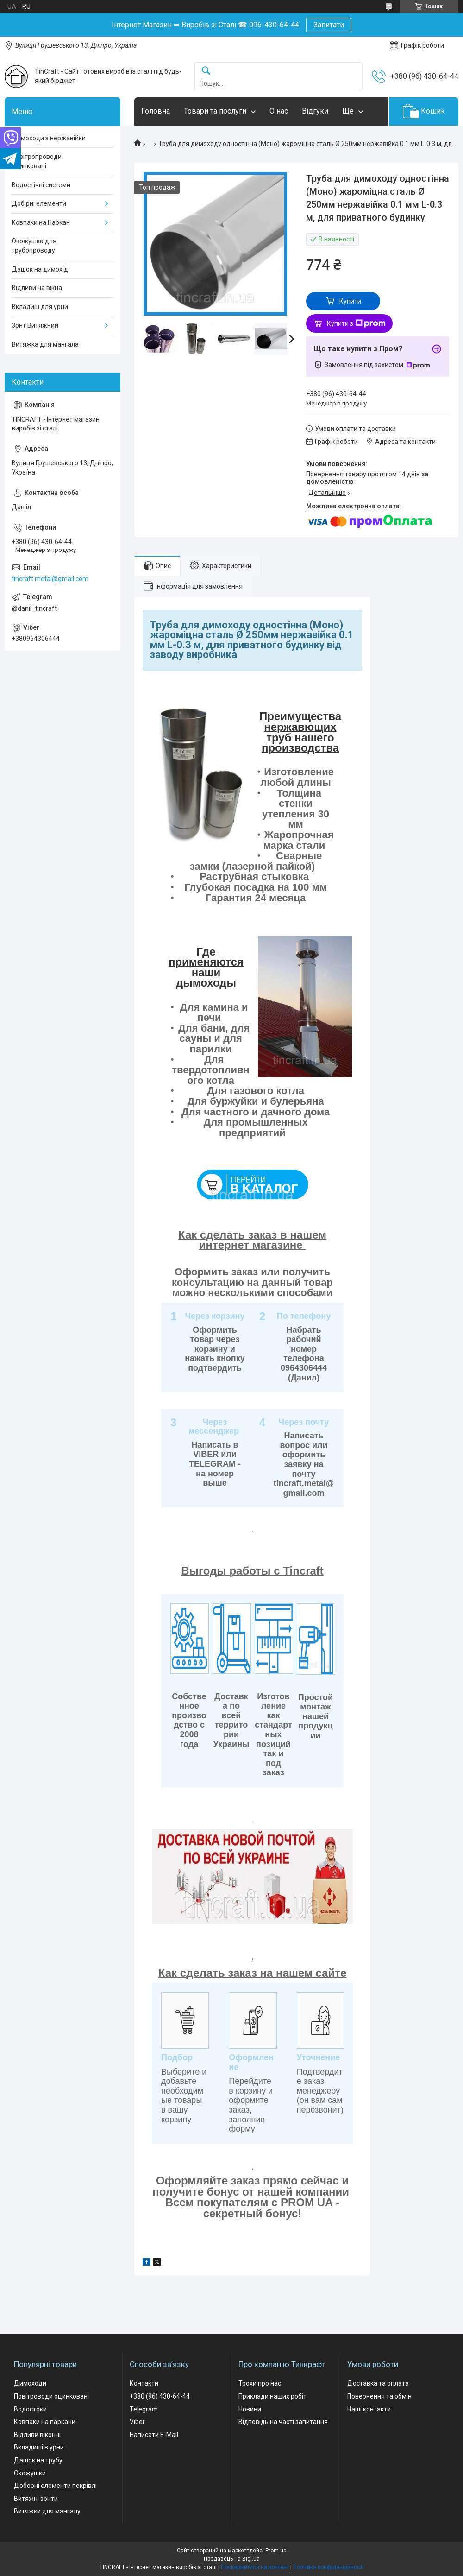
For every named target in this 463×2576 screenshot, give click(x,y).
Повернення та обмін (379, 2396)
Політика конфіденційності (328, 2567)
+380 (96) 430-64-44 (160, 2396)
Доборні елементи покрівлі (55, 2485)
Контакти (144, 2383)
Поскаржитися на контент (255, 2567)
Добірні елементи (39, 203)
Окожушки (30, 2473)
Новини (249, 2409)
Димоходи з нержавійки (49, 138)
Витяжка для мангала (45, 344)
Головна (155, 111)
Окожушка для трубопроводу (34, 245)
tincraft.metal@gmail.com (50, 578)
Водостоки (30, 2409)
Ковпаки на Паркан (41, 222)
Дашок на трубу (38, 2460)
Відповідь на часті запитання (283, 2421)
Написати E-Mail (154, 2434)
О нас (278, 111)
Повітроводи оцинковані (51, 2396)
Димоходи (30, 2383)
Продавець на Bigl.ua (232, 2559)
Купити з (356, 323)
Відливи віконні (37, 2434)
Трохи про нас (259, 2383)
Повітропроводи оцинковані (37, 161)
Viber (137, 2421)
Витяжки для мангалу (47, 2511)
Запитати (328, 24)
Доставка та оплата (378, 2383)
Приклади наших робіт (272, 2396)
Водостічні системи (41, 185)
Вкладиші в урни (39, 2447)
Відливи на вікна (37, 287)
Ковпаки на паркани (44, 2421)
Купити (350, 301)
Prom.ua (276, 2550)
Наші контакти (369, 2409)
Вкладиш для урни (40, 306)
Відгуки (315, 111)
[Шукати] (206, 71)
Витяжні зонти (36, 2498)
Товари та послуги (215, 111)
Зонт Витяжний (35, 325)
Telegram (144, 2409)
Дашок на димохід (40, 269)
